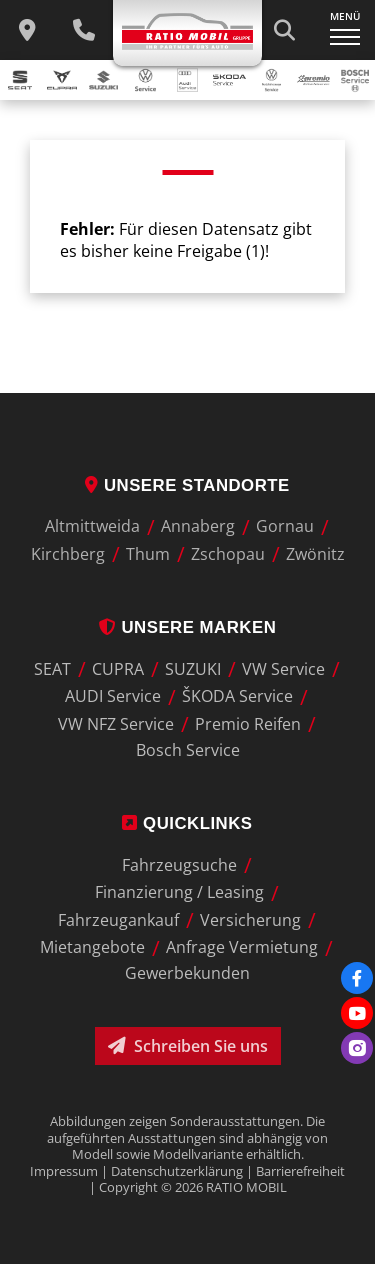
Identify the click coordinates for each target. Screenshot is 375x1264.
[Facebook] (357, 978)
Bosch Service (188, 750)
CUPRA (118, 669)
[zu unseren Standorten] (27, 30)
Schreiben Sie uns (188, 1046)
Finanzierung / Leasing (179, 893)
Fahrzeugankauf (118, 920)
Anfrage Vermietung (242, 948)
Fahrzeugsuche (179, 865)
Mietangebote (92, 948)
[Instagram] (357, 1048)
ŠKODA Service (237, 697)
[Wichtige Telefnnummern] (83, 30)
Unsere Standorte (187, 485)
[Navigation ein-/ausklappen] (345, 30)
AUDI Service (113, 697)
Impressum (64, 1171)
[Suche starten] (284, 30)
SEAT (52, 669)
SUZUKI (193, 669)
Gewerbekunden (187, 973)
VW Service (283, 669)
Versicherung (250, 920)
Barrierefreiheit (300, 1171)
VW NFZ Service (116, 724)
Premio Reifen (248, 724)
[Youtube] (357, 1013)
